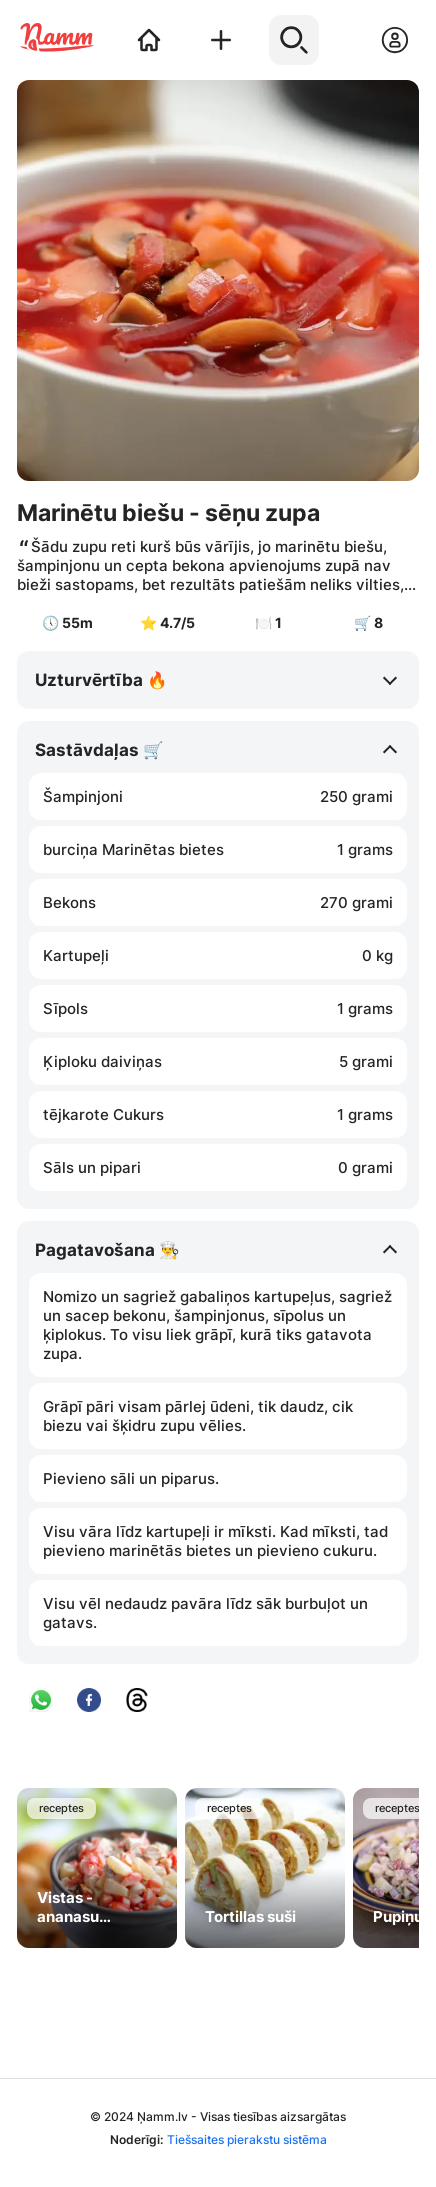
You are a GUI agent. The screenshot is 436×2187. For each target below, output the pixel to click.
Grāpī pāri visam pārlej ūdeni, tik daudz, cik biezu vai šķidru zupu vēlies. (198, 1416)
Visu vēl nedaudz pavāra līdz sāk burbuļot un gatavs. (205, 1613)
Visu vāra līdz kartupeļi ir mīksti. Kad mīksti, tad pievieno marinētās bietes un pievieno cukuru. (215, 1541)
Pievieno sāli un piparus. (131, 1478)
